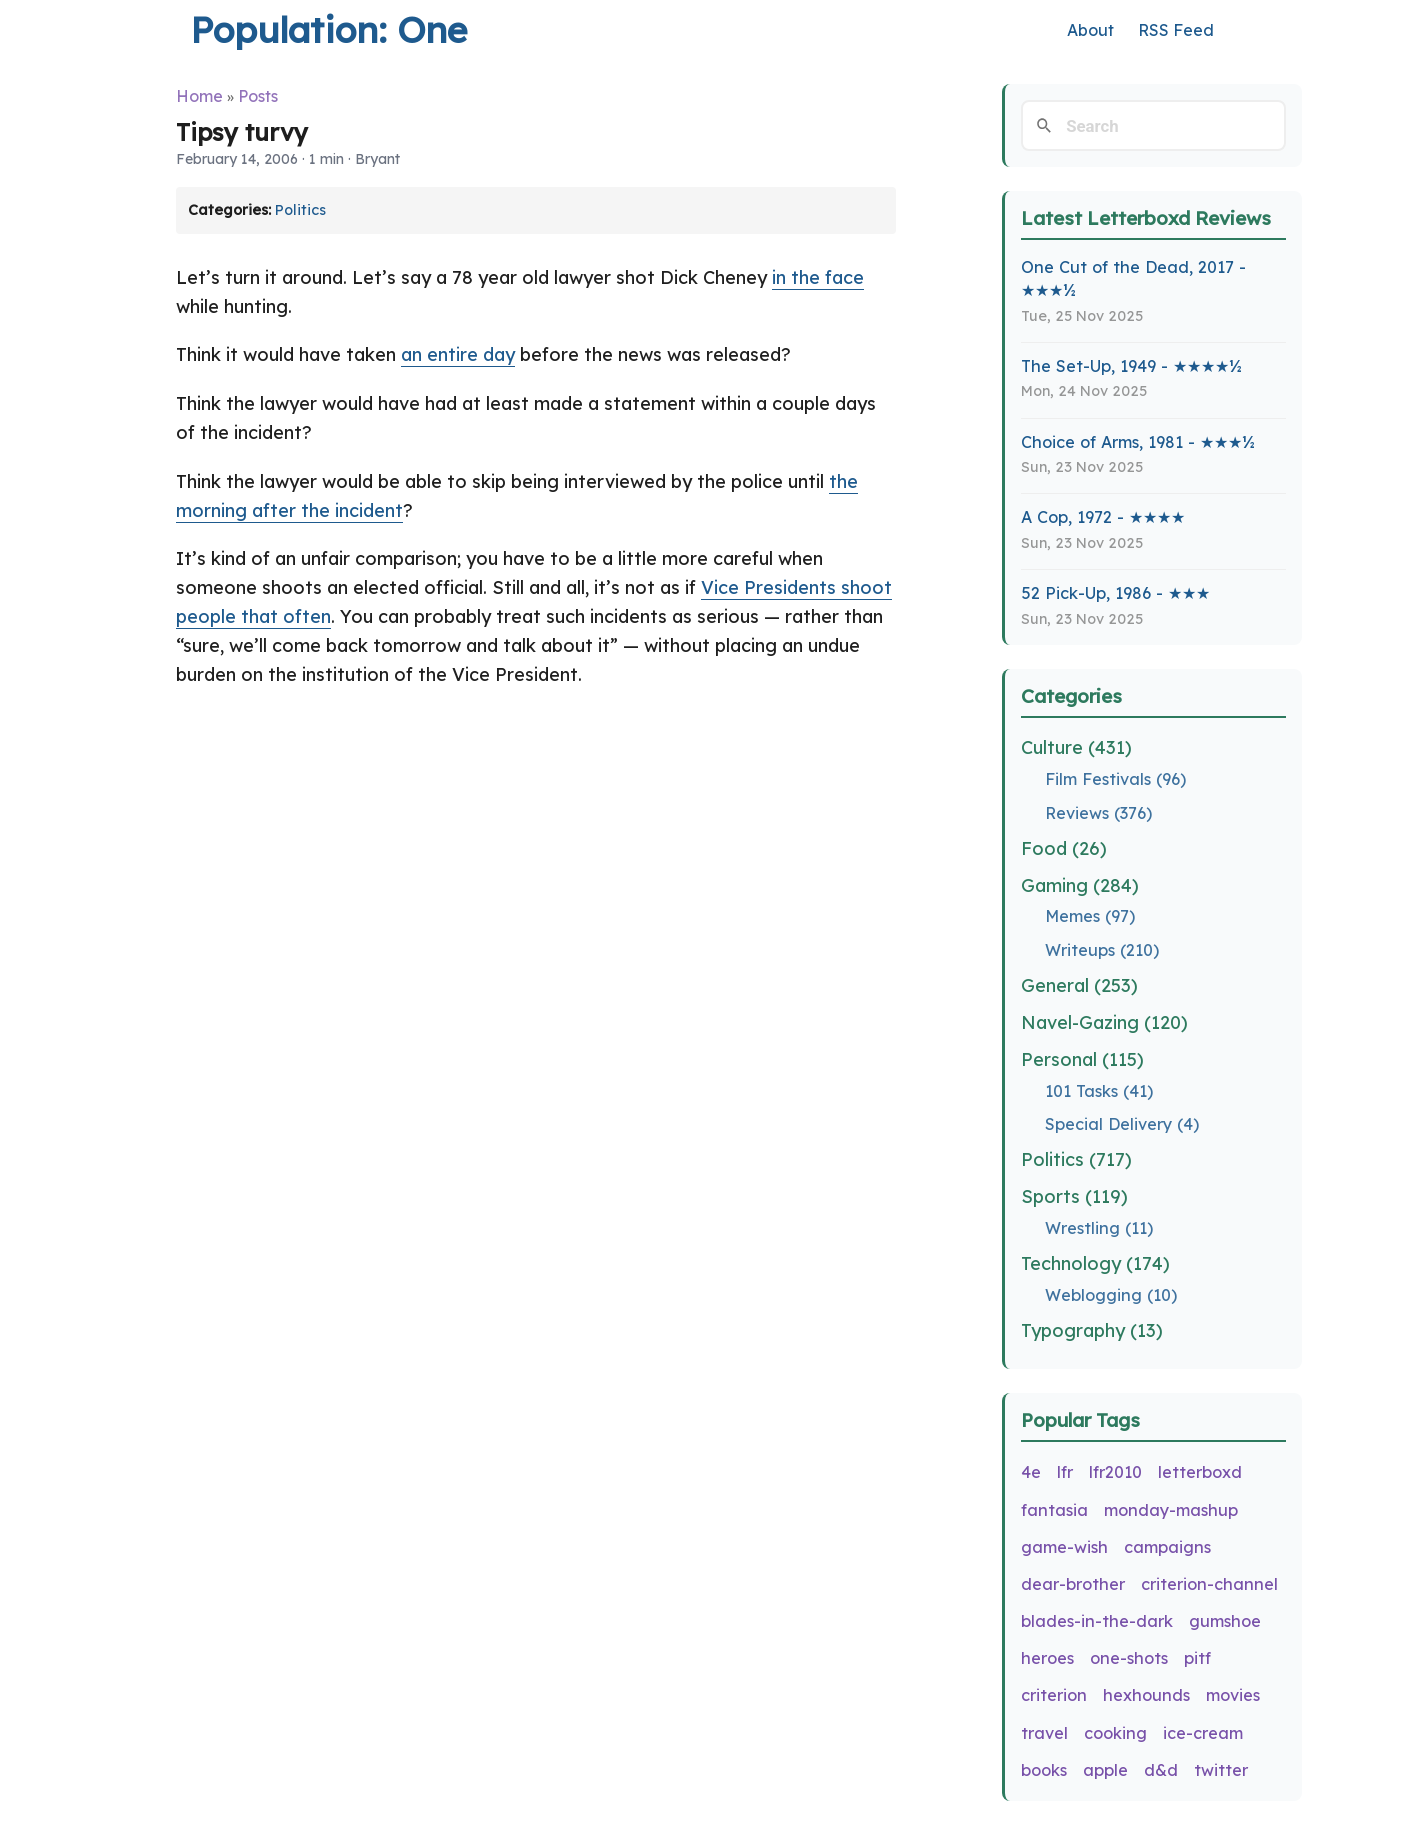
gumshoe (1225, 1621)
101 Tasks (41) (1099, 1091)
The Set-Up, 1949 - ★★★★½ (1131, 366)
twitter (1221, 1770)
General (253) (1079, 985)
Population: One (328, 29)
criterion (1054, 1695)
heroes (1047, 1658)
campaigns (1167, 1547)
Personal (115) (1082, 1059)
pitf (1197, 1658)
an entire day (458, 354)
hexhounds (1146, 1695)
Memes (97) (1090, 916)
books (1044, 1770)
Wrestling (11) (1099, 1228)
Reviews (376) (1098, 813)
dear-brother (1073, 1584)
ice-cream (1203, 1733)
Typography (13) (1092, 1330)
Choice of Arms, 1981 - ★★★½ (1138, 442)
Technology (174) (1095, 1263)
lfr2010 (1115, 1472)
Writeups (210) (1102, 950)
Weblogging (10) (1111, 1295)
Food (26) (1064, 848)
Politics (300, 210)
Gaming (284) (1080, 885)
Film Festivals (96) (1115, 779)
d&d (1161, 1770)
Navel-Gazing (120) (1104, 1022)
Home (199, 96)
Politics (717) (1076, 1159)
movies (1233, 1695)
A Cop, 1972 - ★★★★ (1103, 517)
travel (1044, 1733)
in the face (818, 277)
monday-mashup (1171, 1510)
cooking (1115, 1733)
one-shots (1129, 1658)
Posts (258, 96)
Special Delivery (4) (1122, 1124)
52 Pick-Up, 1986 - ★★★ (1115, 593)
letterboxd (1200, 1472)
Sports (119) (1074, 1196)
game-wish (1064, 1547)
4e (1031, 1472)
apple (1105, 1770)
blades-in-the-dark (1097, 1621)
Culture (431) (1076, 747)
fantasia (1054, 1510)
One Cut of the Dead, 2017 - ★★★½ (1133, 278)
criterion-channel (1209, 1584)
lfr (1065, 1472)
